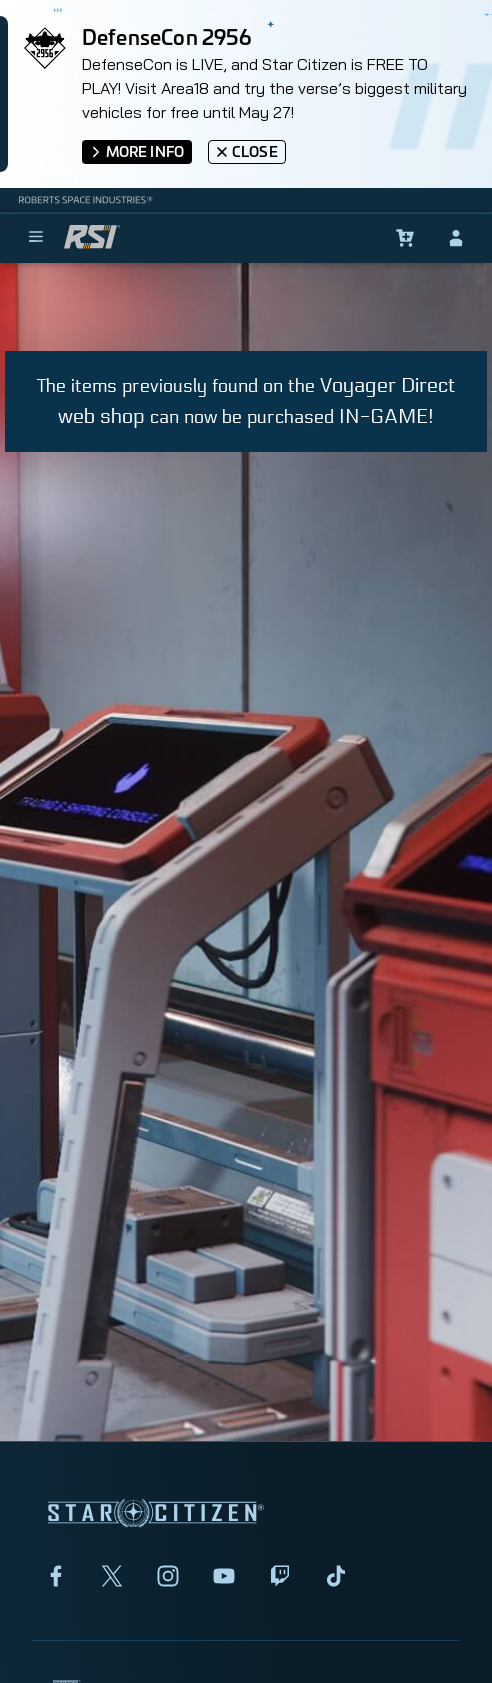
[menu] (36, 238)
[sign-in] (456, 238)
